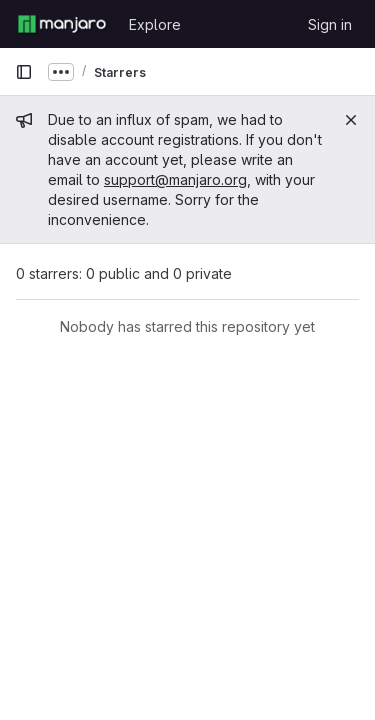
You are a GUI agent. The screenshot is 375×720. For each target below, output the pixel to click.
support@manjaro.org (175, 179)
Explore (155, 24)
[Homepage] (62, 24)
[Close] (351, 120)
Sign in (330, 24)
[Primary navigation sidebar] (24, 72)
